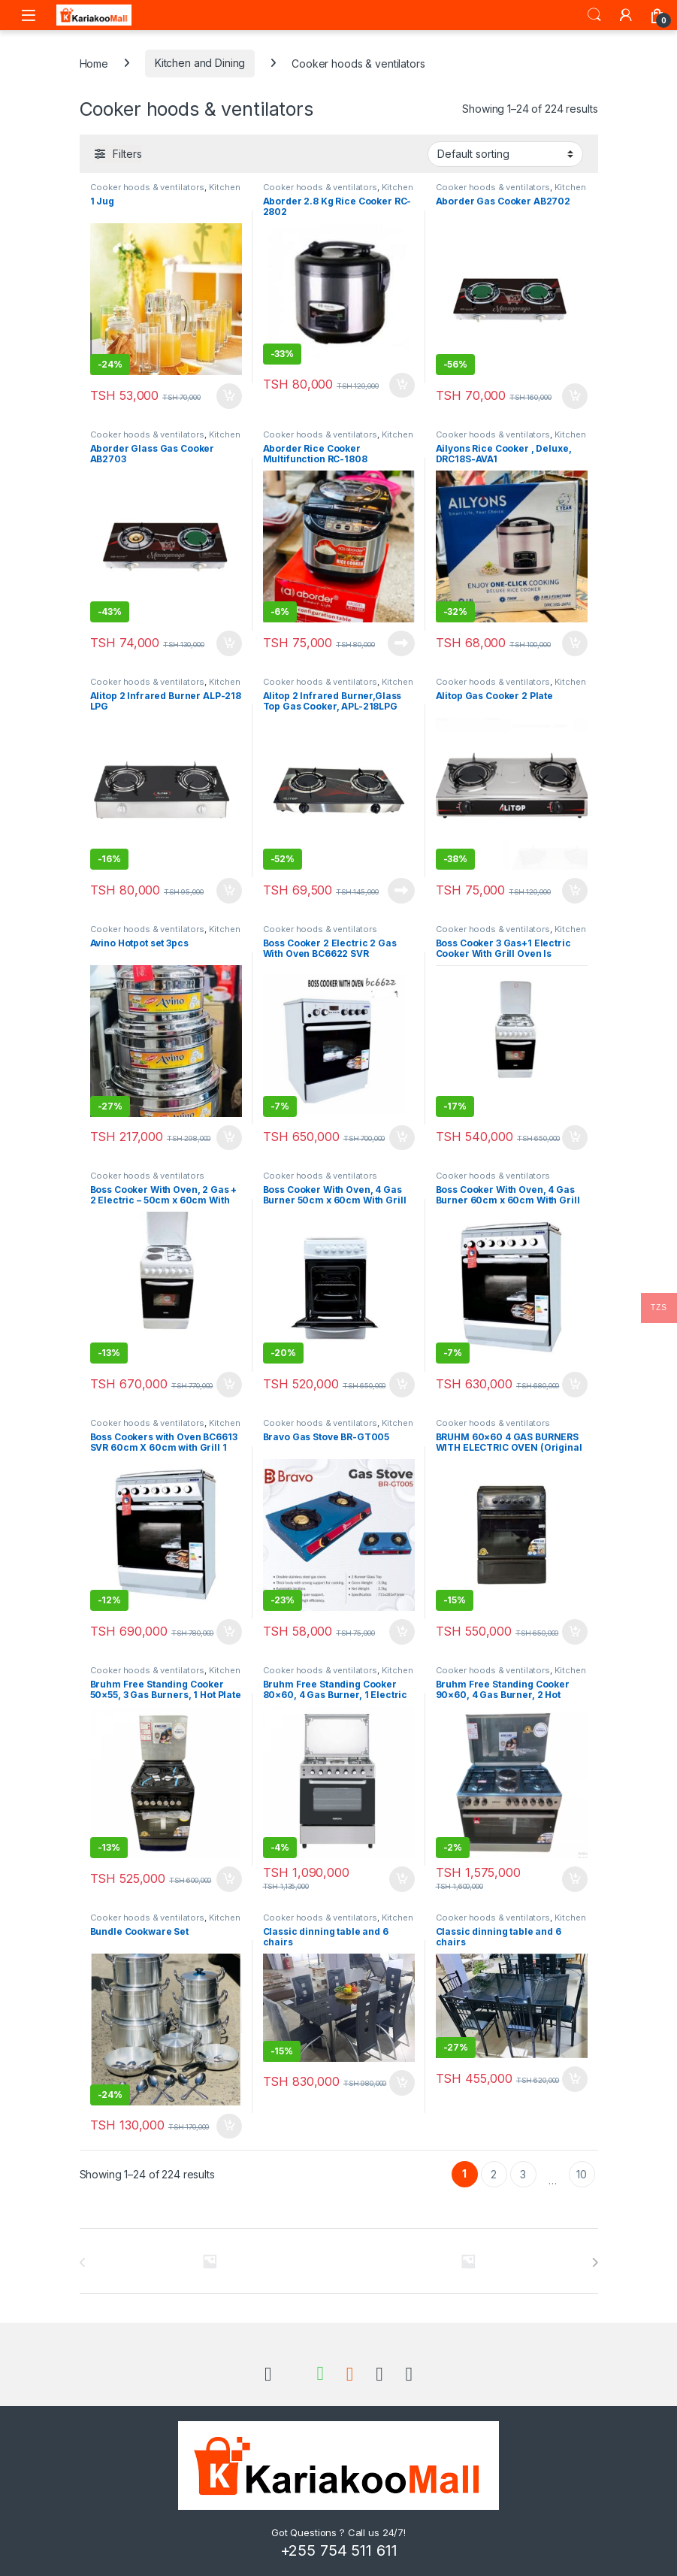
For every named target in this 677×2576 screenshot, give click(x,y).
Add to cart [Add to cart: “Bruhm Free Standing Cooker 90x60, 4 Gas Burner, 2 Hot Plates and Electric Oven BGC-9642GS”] (575, 1879)
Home (94, 62)
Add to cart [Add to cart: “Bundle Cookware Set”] (229, 2126)
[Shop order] (505, 154)
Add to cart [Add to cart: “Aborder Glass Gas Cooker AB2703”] (229, 643)
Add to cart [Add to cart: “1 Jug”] (229, 396)
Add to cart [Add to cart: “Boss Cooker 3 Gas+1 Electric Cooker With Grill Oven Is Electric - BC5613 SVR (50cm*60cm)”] (575, 1138)
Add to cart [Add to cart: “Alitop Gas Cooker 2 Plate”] (575, 891)
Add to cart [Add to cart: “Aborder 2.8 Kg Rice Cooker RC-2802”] (402, 385)
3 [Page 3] (523, 2174)
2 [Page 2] (494, 2174)
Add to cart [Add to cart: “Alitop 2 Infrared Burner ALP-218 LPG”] (229, 891)
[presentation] (594, 2262)
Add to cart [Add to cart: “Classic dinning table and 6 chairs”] (402, 2083)
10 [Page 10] (581, 2174)
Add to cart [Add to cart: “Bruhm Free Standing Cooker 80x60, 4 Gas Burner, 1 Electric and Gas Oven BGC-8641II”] (402, 1879)
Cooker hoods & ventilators (147, 187)
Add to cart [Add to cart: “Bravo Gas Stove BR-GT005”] (402, 1632)
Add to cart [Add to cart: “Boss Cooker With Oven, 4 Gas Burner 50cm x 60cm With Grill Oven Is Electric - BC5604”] (402, 1384)
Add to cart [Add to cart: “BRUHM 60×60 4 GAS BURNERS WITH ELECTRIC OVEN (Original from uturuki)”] (575, 1632)
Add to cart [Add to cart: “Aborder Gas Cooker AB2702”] (575, 396)
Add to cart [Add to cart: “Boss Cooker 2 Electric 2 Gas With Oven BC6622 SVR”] (402, 1138)
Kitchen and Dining (200, 62)
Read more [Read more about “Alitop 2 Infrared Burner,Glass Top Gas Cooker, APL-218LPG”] (401, 891)
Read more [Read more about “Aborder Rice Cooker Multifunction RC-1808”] (401, 643)
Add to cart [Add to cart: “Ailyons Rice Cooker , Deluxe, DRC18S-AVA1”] (575, 643)
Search (594, 15)
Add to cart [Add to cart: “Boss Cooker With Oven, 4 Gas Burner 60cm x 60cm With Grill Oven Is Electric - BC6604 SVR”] (575, 1384)
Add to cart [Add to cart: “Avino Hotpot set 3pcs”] (229, 1138)
